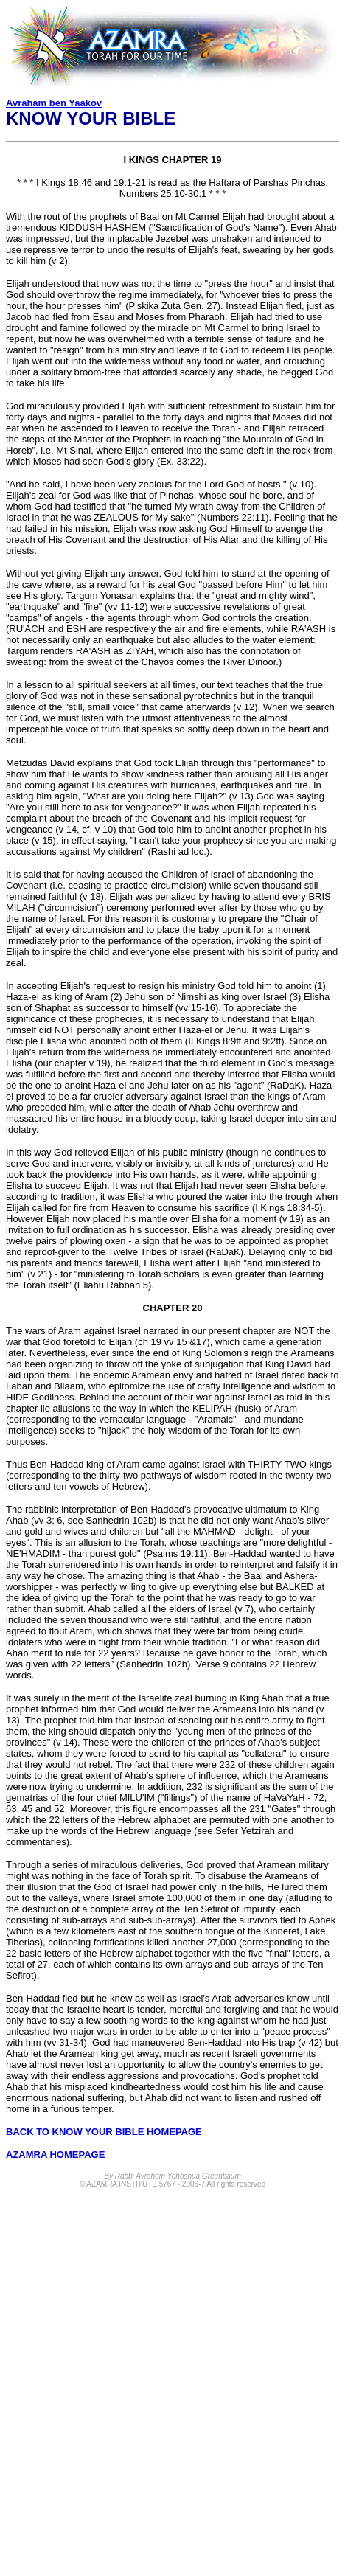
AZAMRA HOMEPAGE (55, 2154)
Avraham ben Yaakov (54, 102)
